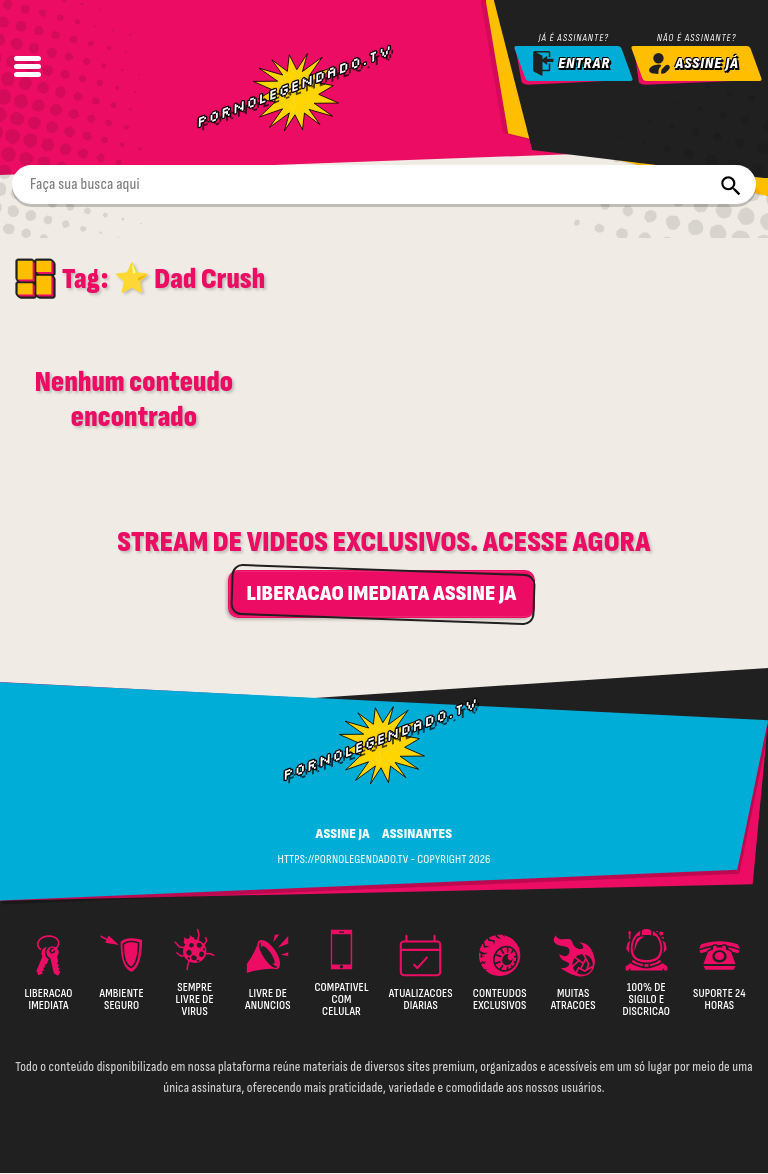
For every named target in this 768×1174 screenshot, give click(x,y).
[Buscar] (730, 185)
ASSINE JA (343, 834)
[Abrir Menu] (27, 66)
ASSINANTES (417, 834)
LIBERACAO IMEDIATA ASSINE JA (381, 594)
